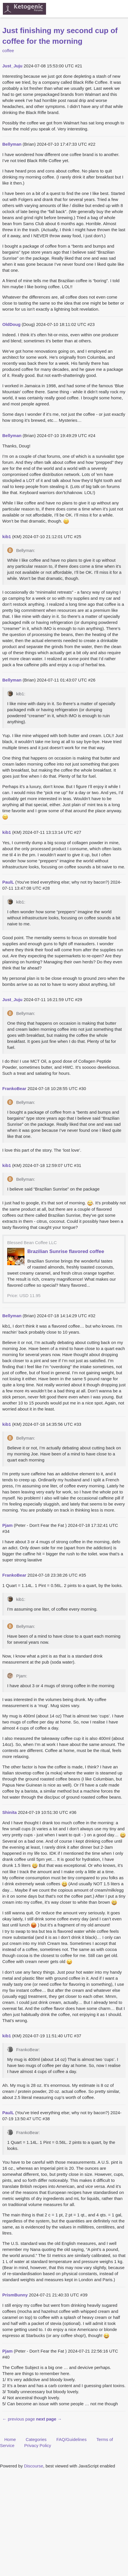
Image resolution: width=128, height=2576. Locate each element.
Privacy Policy (37, 2445)
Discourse (33, 2465)
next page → (49, 2418)
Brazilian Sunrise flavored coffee (65, 1251)
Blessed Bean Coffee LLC (32, 1242)
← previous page (18, 2418)
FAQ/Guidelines (71, 2439)
